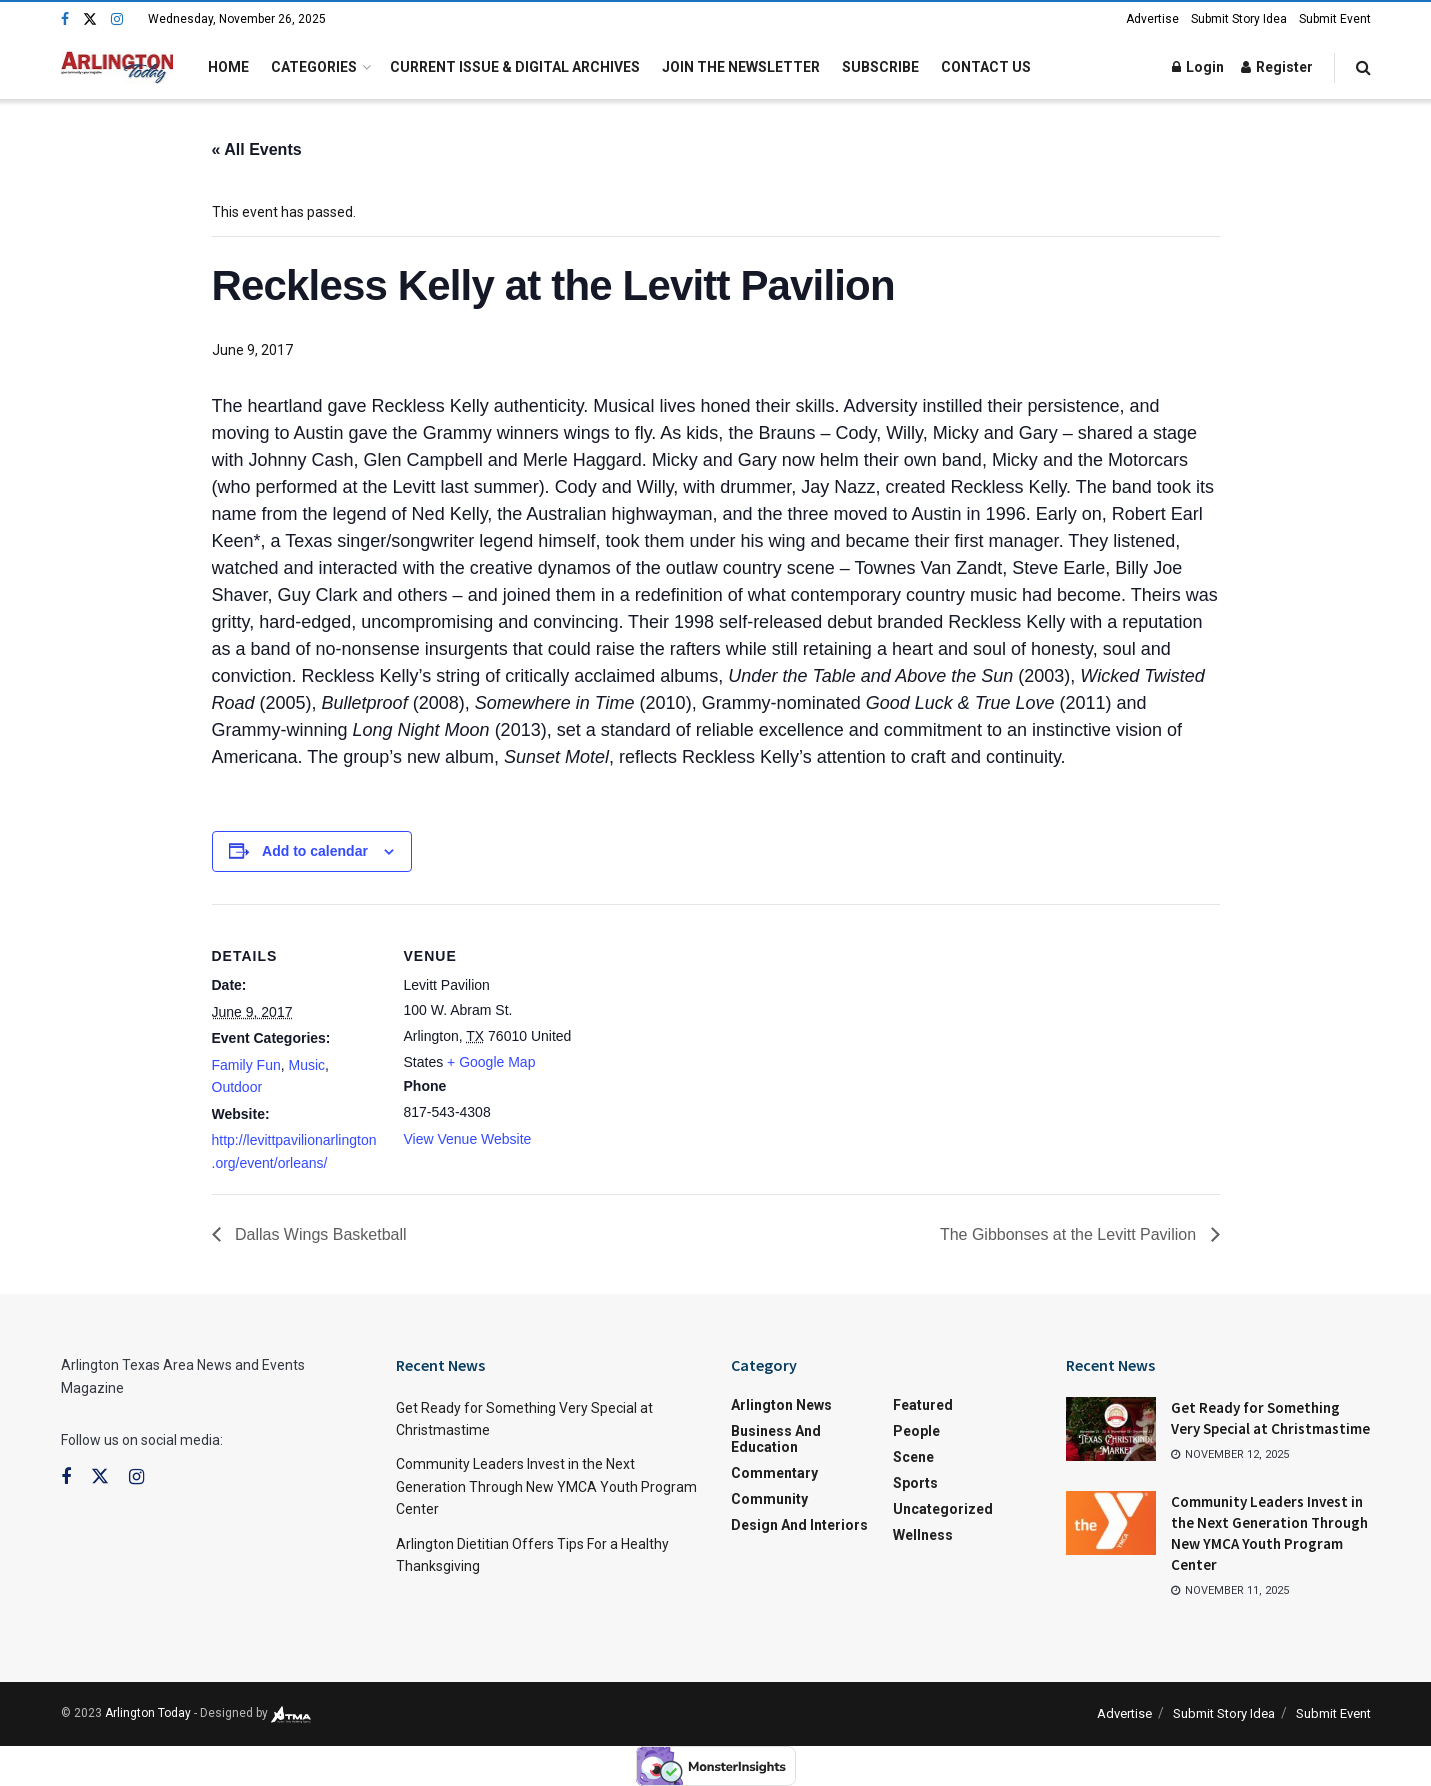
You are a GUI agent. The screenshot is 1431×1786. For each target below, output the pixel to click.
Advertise (1152, 19)
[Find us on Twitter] (90, 19)
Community (769, 1499)
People (916, 1431)
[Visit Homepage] (117, 67)
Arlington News (781, 1405)
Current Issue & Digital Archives (515, 67)
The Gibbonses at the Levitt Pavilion (1070, 1234)
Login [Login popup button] (1198, 67)
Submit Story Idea (1239, 19)
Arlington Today (148, 1713)
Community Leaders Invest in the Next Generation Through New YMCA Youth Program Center (546, 1486)
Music (307, 1065)
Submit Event (1335, 19)
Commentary (774, 1473)
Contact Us (986, 67)
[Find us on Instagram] (117, 19)
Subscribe (880, 67)
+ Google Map (491, 1062)
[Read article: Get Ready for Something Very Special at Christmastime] (1111, 1429)
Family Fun (246, 1065)
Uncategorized (943, 1509)
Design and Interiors (799, 1525)
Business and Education (776, 1439)
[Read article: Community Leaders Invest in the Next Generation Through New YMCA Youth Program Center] (1111, 1523)
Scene (913, 1457)
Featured (923, 1405)
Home (228, 67)
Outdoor (237, 1087)
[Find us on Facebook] (65, 19)
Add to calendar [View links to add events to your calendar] (315, 851)
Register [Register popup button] (1277, 67)
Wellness (923, 1535)
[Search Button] (1363, 67)
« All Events (257, 149)
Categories (314, 67)
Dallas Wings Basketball (319, 1234)
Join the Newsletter (741, 67)
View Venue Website (468, 1139)
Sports (915, 1483)
